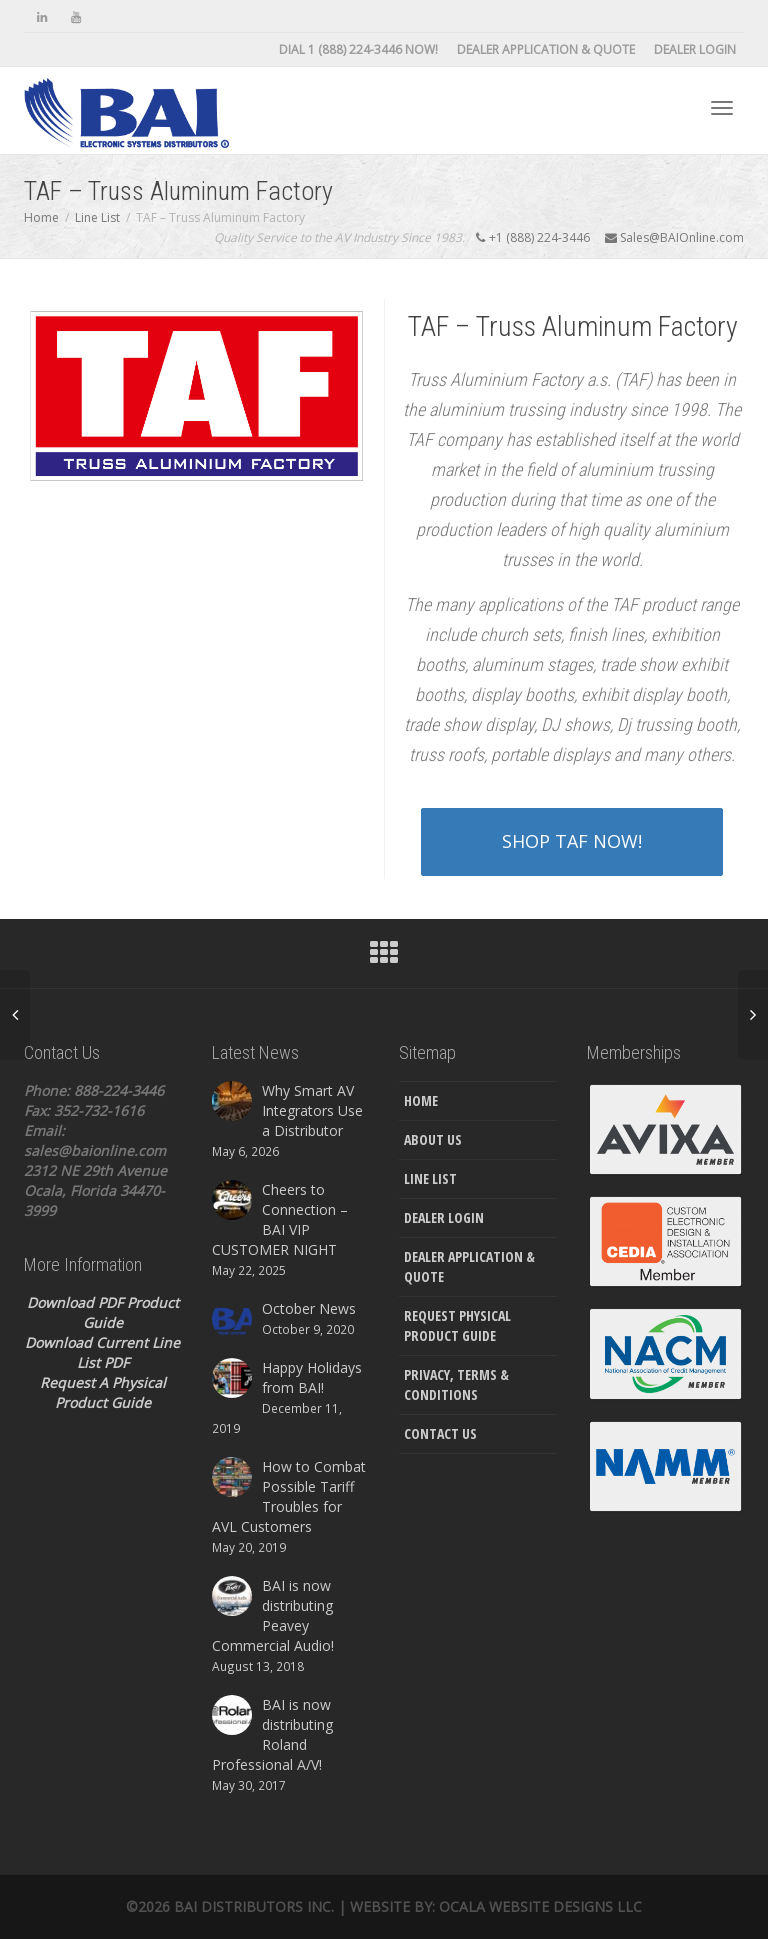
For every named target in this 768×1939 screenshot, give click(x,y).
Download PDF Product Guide (103, 1312)
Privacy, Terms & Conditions (456, 1384)
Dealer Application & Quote (546, 49)
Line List (430, 1178)
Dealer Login (695, 49)
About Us (433, 1139)
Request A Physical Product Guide (103, 1392)
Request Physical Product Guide (457, 1325)
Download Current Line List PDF (102, 1352)
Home (421, 1100)
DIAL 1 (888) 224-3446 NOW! (358, 49)
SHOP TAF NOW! (572, 841)
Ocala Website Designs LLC (540, 1906)
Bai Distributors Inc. (254, 1906)
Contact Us (440, 1433)
